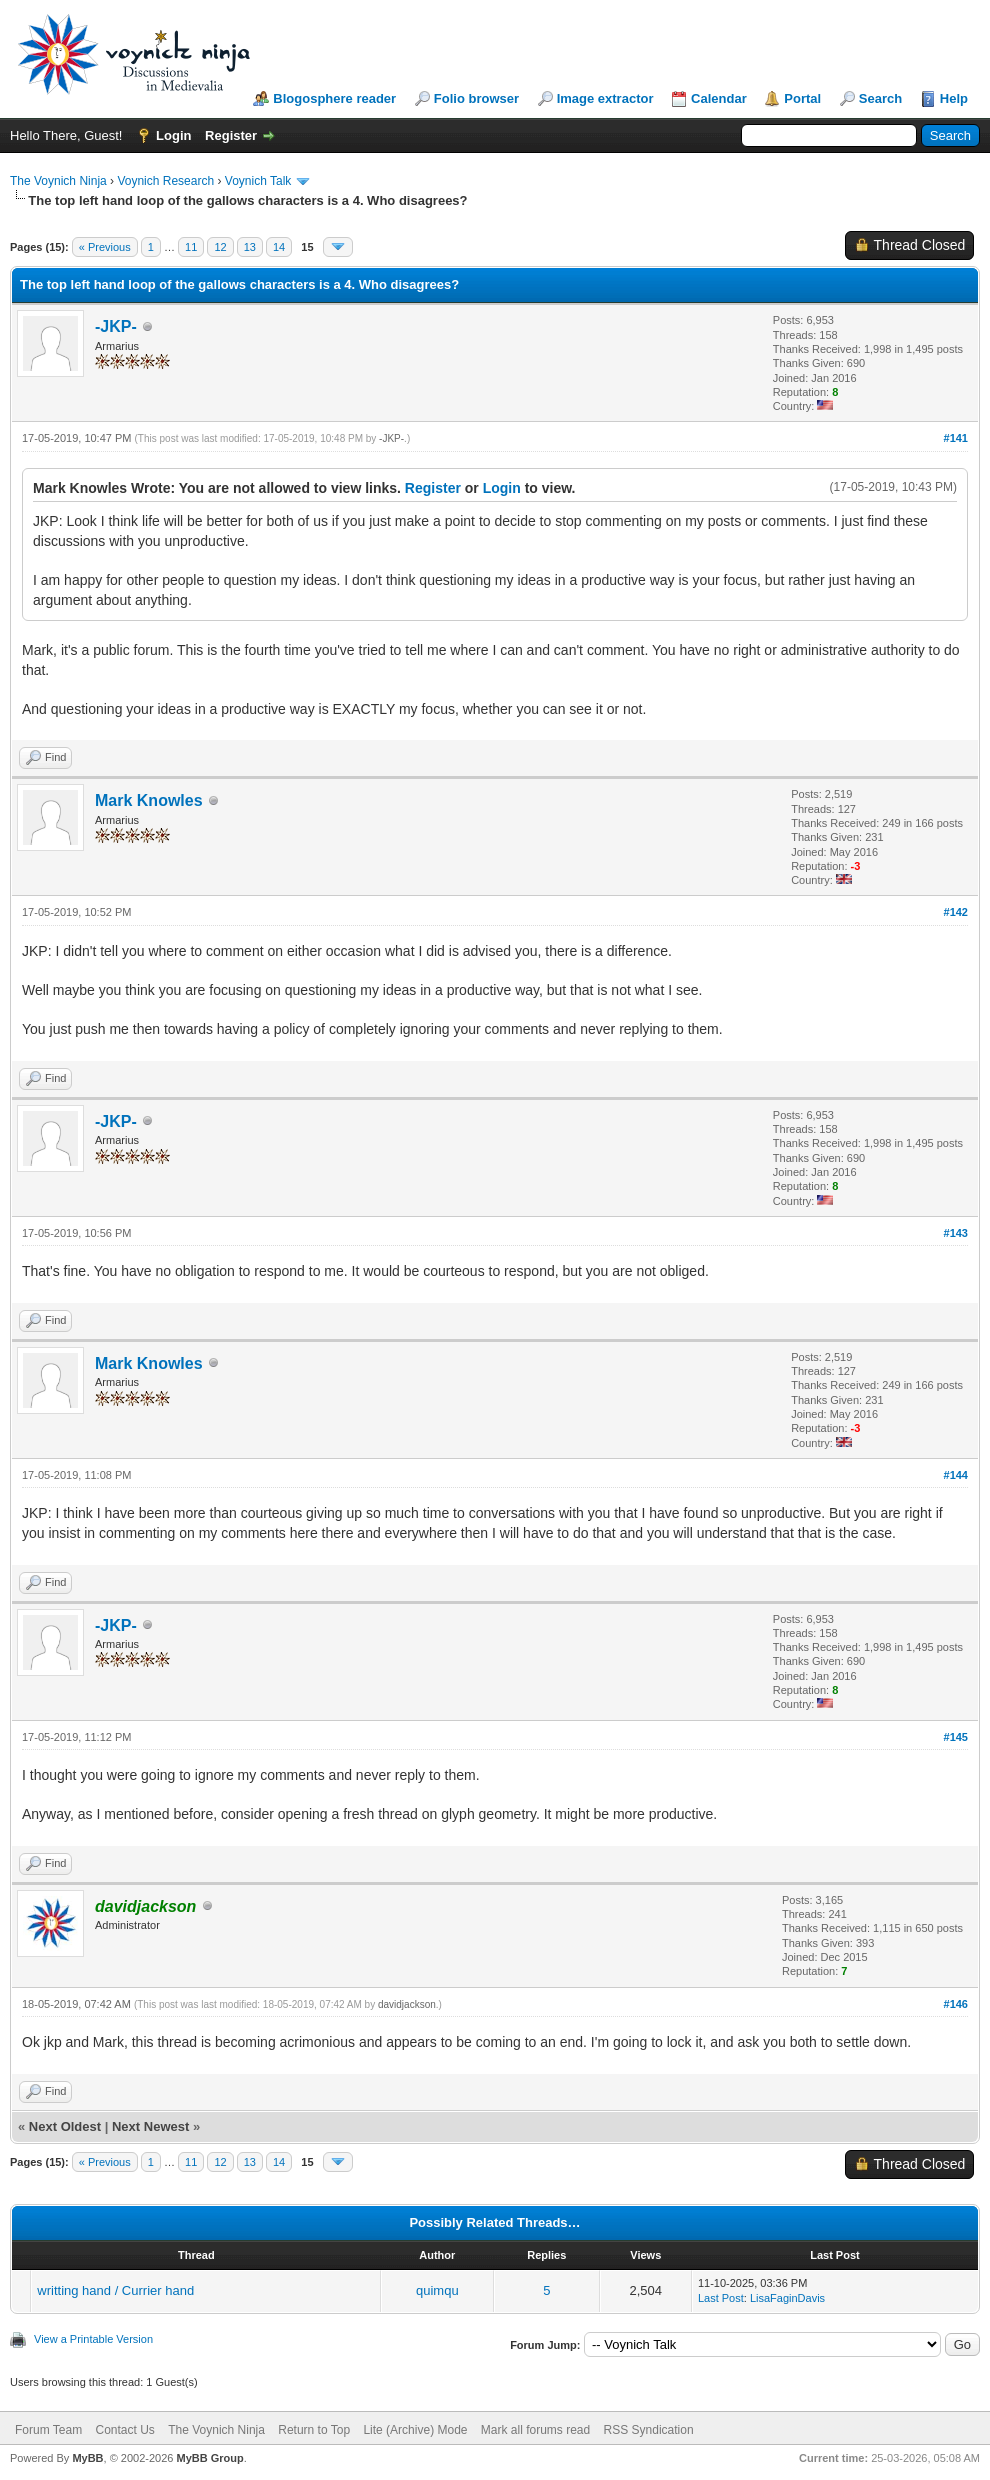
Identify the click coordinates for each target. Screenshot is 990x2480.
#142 (956, 912)
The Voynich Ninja (58, 181)
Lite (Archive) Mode (415, 2430)
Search (880, 98)
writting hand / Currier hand (115, 2290)
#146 (956, 2004)
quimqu (437, 2290)
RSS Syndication (649, 2430)
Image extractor (605, 98)
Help (954, 98)
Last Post (721, 2298)
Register (231, 135)
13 (250, 247)
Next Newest (150, 2126)
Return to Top (314, 2430)
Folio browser (476, 98)
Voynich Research (165, 181)
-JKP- (116, 326)
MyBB (87, 2458)
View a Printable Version (93, 2339)
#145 (956, 1737)
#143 (956, 1233)
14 (279, 247)
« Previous (105, 247)
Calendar (719, 98)
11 (191, 247)
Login (173, 135)
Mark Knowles (149, 800)
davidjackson (407, 2004)
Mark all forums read (535, 2430)
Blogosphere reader (334, 98)
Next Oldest (65, 2126)
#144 (956, 1475)
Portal (802, 98)
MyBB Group (209, 2458)
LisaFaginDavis (787, 2298)
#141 (956, 438)
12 (220, 247)
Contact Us (124, 2430)
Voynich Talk (258, 181)
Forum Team (48, 2430)
